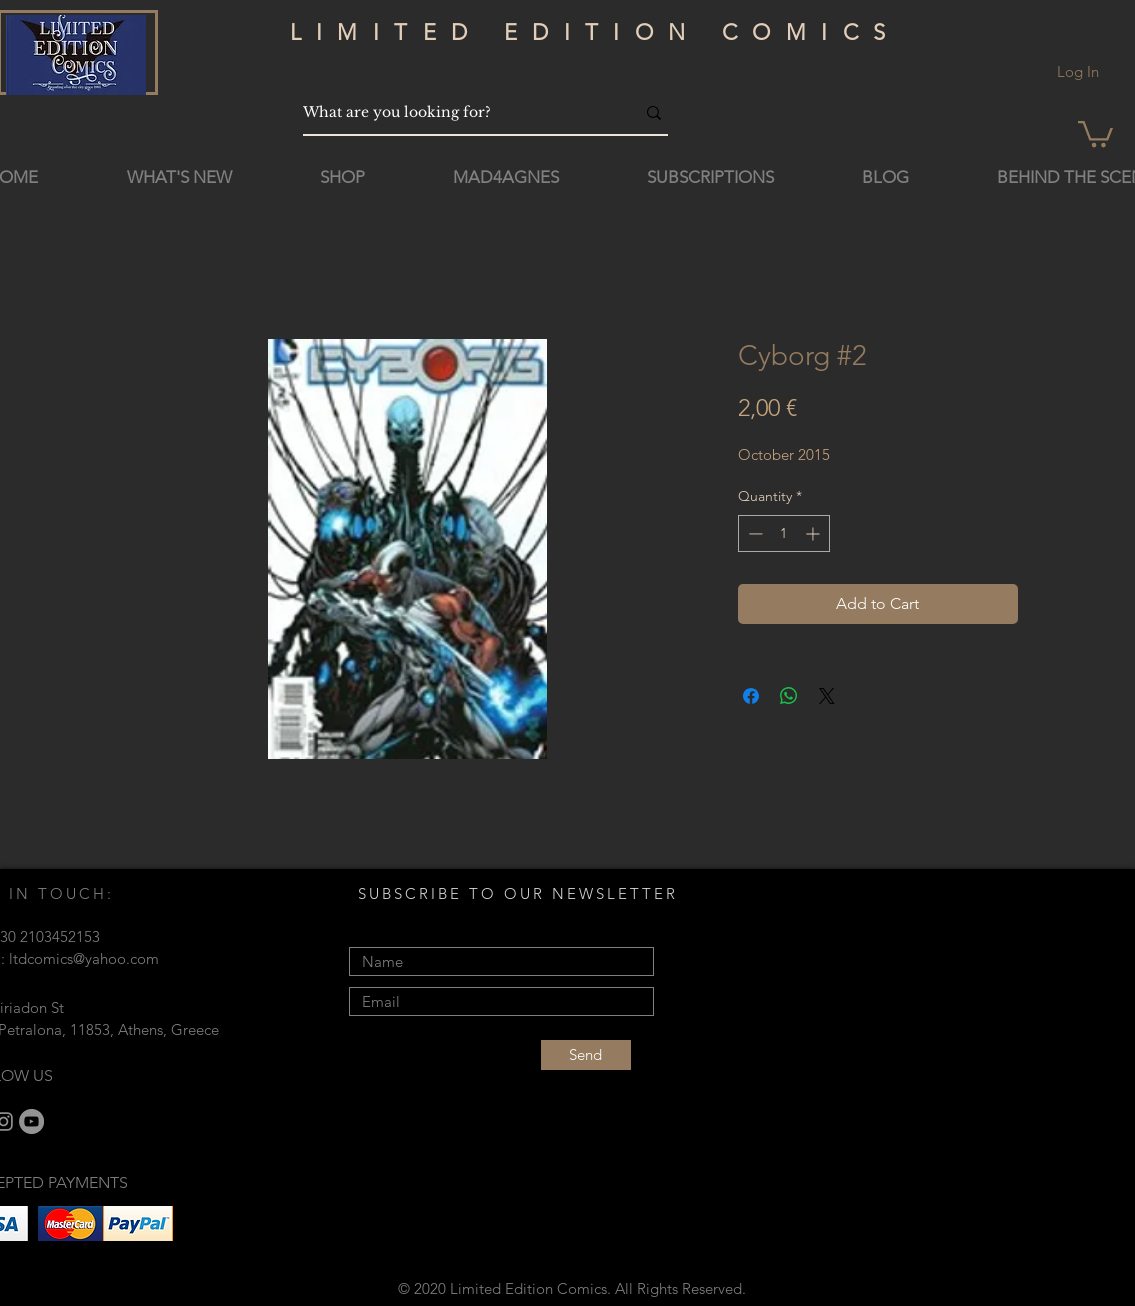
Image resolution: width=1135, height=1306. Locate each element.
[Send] (586, 1055)
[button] (1095, 132)
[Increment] (814, 533)
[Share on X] (827, 696)
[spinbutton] (784, 533)
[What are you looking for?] (454, 112)
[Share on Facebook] (751, 696)
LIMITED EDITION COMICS (595, 32)
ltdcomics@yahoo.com (84, 958)
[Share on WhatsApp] (789, 696)
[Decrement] (753, 533)
